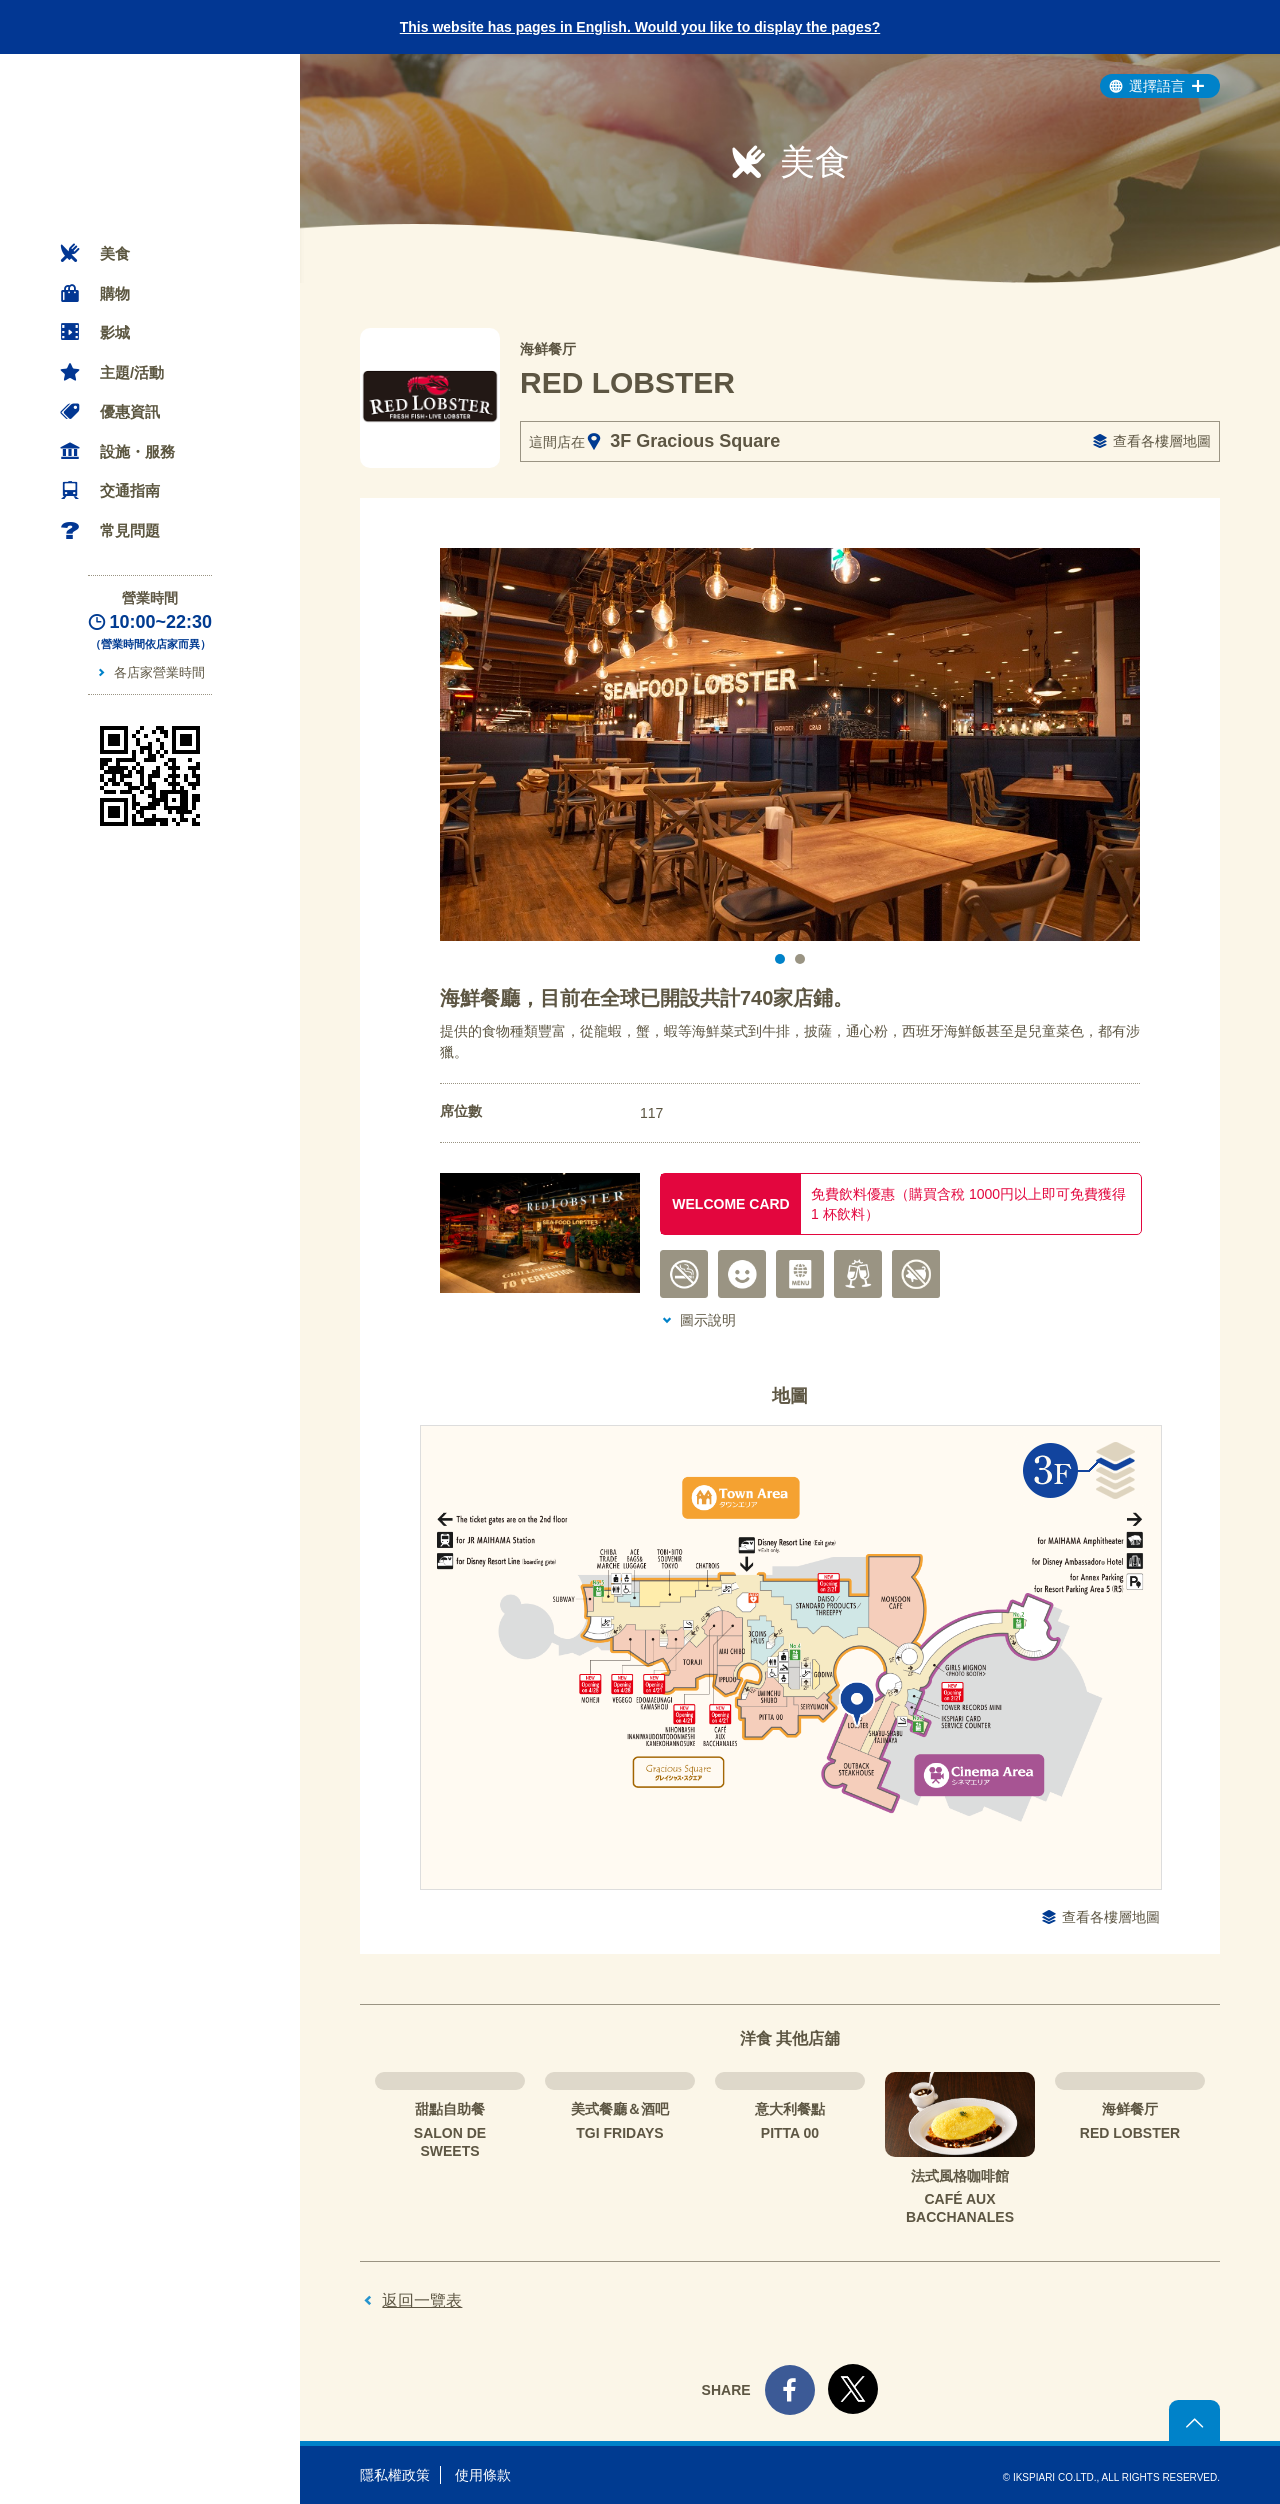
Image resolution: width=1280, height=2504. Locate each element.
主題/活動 (132, 372)
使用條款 (483, 2475)
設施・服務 (137, 451)
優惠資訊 (130, 411)
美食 (115, 253)
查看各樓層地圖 (1162, 441)
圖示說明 (708, 1320)
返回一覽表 (422, 2300)
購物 (115, 293)
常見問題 (130, 530)
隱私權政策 (395, 2475)
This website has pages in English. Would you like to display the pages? (640, 27)
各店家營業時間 (159, 672)
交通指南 (130, 490)
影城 (115, 332)
